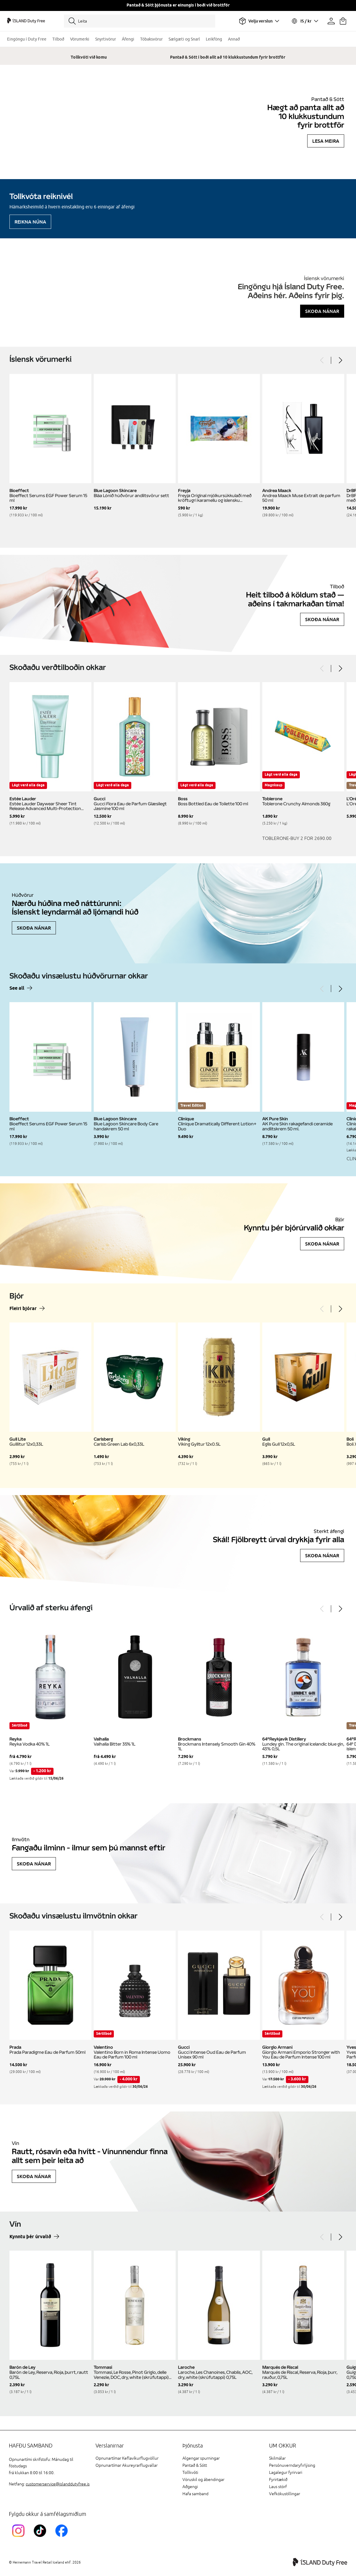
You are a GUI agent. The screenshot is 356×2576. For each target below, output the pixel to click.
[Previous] (322, 360)
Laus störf (278, 2486)
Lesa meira (325, 141)
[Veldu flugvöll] (259, 21)
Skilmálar (277, 2458)
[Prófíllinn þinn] (331, 21)
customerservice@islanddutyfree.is (58, 2484)
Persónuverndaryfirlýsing (292, 2465)
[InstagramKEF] (19, 2537)
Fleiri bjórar (23, 1309)
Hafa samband (195, 2493)
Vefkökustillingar (284, 2493)
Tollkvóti (190, 2472)
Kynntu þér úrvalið (30, 2237)
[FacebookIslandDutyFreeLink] (63, 2537)
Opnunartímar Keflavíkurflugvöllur (127, 2458)
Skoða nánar (322, 311)
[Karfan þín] (343, 21)
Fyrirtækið (278, 2479)
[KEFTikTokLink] (41, 2537)
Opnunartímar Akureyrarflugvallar (127, 2465)
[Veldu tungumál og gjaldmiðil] (305, 21)
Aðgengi (190, 2486)
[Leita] (139, 21)
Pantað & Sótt (194, 2465)
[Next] (340, 360)
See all (16, 988)
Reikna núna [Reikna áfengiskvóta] (30, 222)
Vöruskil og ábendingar (203, 2479)
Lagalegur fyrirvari (285, 2472)
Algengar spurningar (201, 2458)
